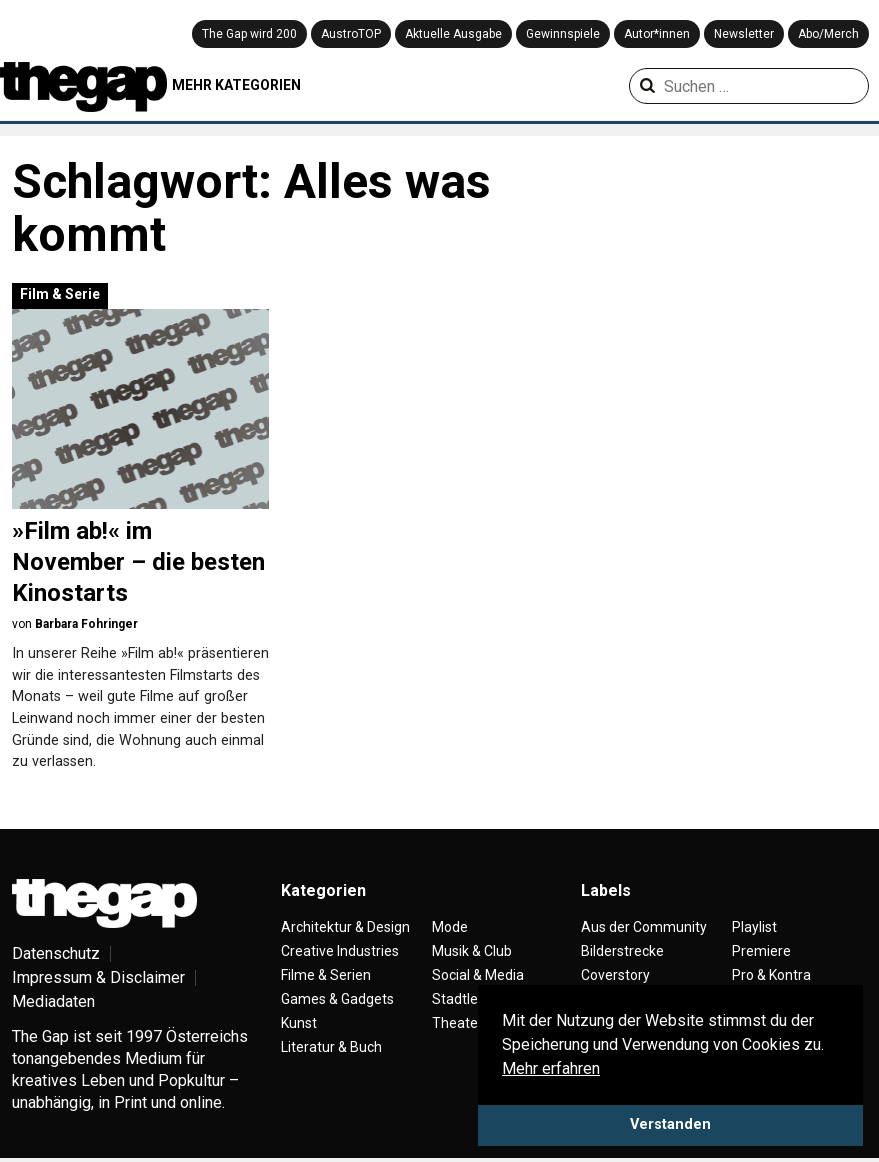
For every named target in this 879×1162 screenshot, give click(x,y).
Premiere (761, 951)
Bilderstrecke (622, 951)
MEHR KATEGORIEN (236, 85)
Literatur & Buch (331, 1047)
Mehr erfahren (551, 1068)
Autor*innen (657, 34)
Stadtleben (467, 999)
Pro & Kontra (771, 975)
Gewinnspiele (563, 34)
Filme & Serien (326, 975)
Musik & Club (472, 951)
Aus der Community (644, 927)
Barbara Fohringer (86, 624)
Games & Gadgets (337, 999)
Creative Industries (340, 951)
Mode (450, 927)
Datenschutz (56, 953)
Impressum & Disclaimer (98, 977)
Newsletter (744, 34)
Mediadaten (53, 1001)
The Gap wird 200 (249, 34)
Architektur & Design (345, 927)
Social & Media (478, 975)
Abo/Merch (828, 34)
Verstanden (670, 1124)
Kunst (299, 1023)
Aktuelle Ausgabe (453, 34)
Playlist (754, 927)
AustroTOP (351, 34)
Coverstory (615, 975)
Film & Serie (60, 294)
